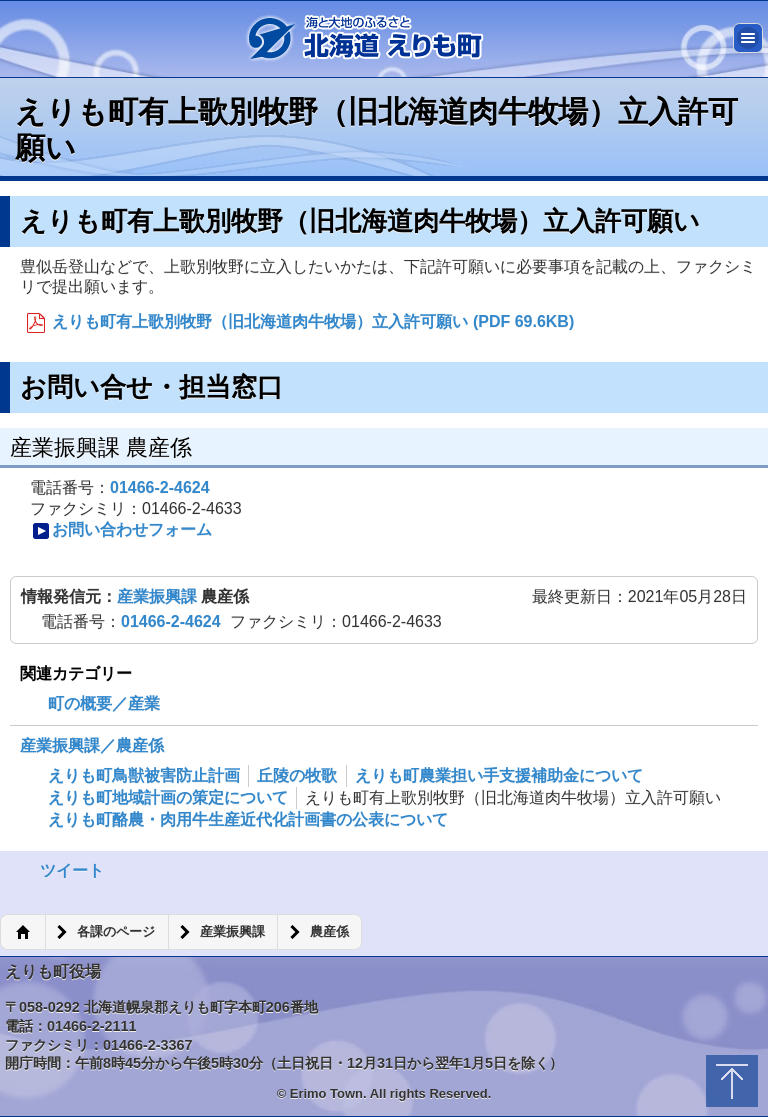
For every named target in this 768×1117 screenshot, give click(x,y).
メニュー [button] (748, 38)
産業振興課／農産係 (92, 745)
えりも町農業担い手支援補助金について (499, 775)
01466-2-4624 (160, 487)
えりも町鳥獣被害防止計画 (144, 775)
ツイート (72, 870)
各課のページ (116, 932)
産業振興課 (159, 596)
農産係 (329, 932)
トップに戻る (732, 1081)
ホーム (22, 932)
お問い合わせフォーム (122, 530)
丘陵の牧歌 (297, 775)
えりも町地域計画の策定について (168, 797)
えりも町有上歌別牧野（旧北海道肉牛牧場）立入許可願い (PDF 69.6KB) (300, 323)
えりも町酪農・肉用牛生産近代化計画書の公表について (248, 819)
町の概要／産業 (104, 703)
